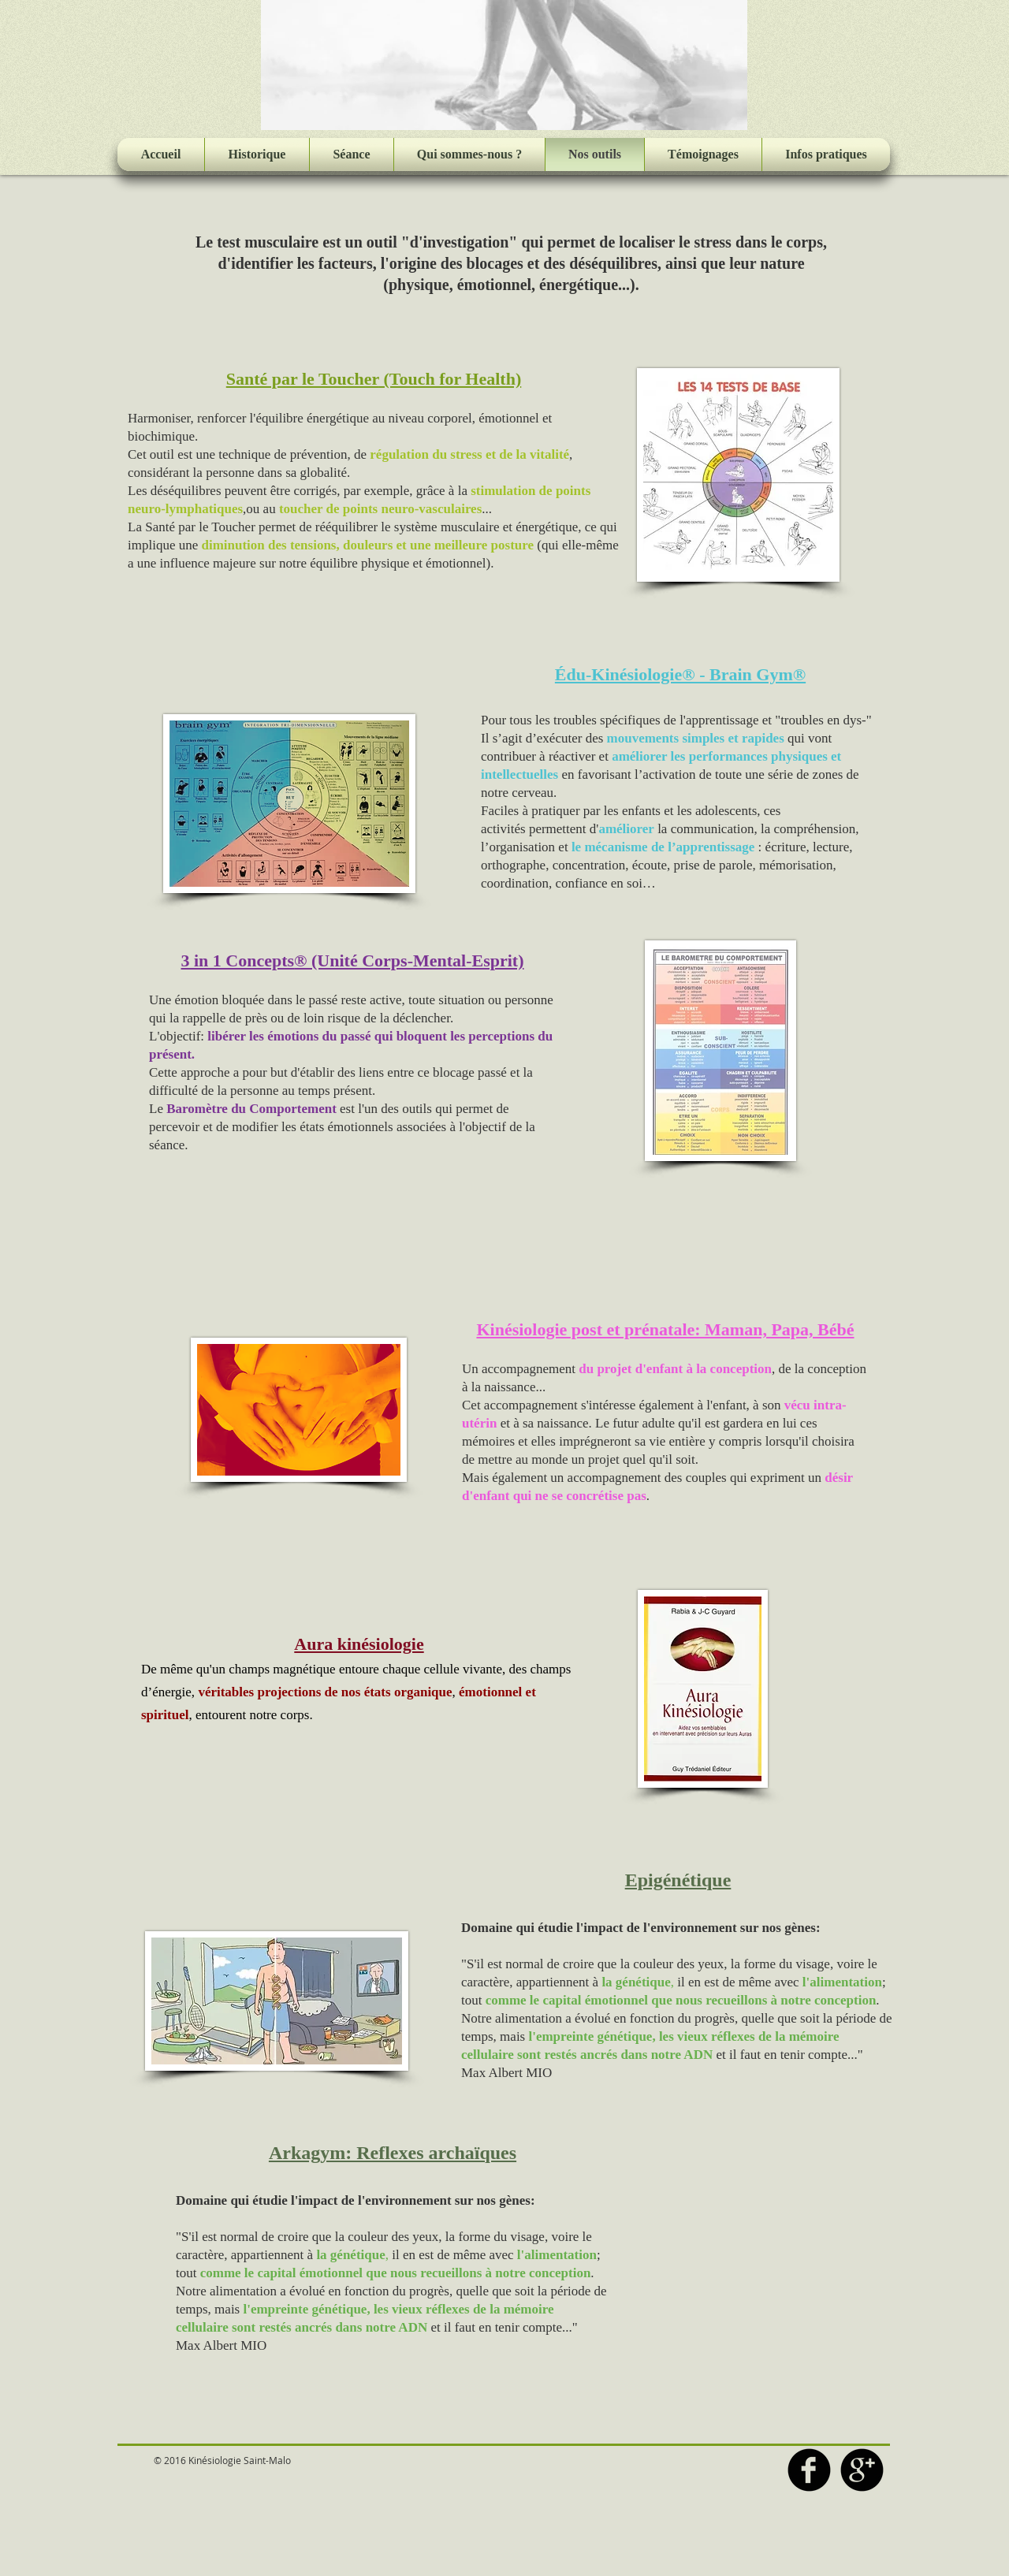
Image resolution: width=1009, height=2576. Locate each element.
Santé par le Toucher (302, 379)
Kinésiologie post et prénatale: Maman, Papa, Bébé (665, 1329)
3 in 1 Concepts (237, 960)
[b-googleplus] (862, 2470)
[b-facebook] (809, 2470)
